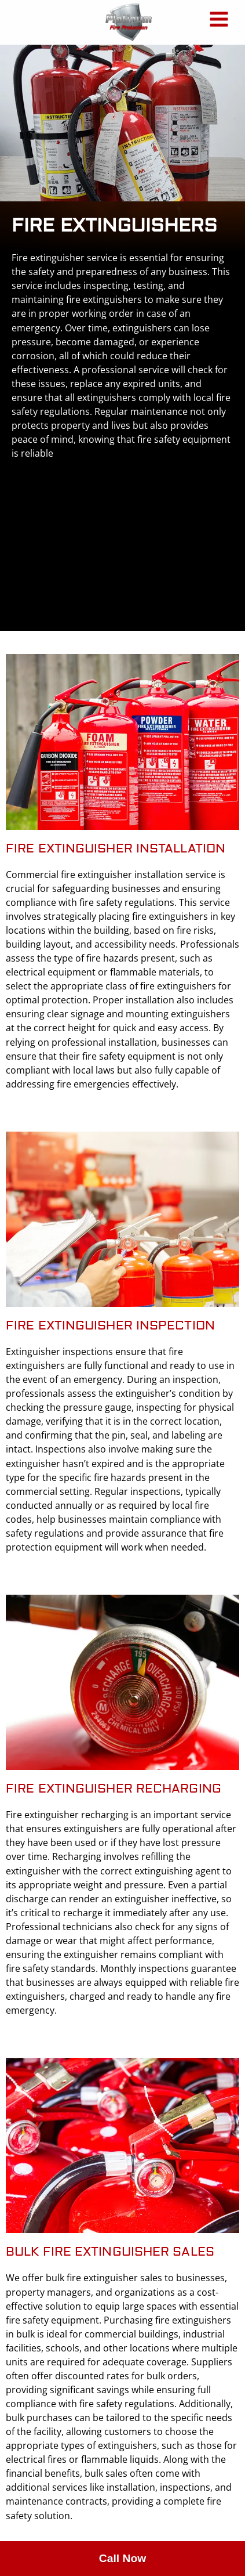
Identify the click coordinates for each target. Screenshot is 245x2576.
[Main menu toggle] (219, 19)
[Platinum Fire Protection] (128, 22)
